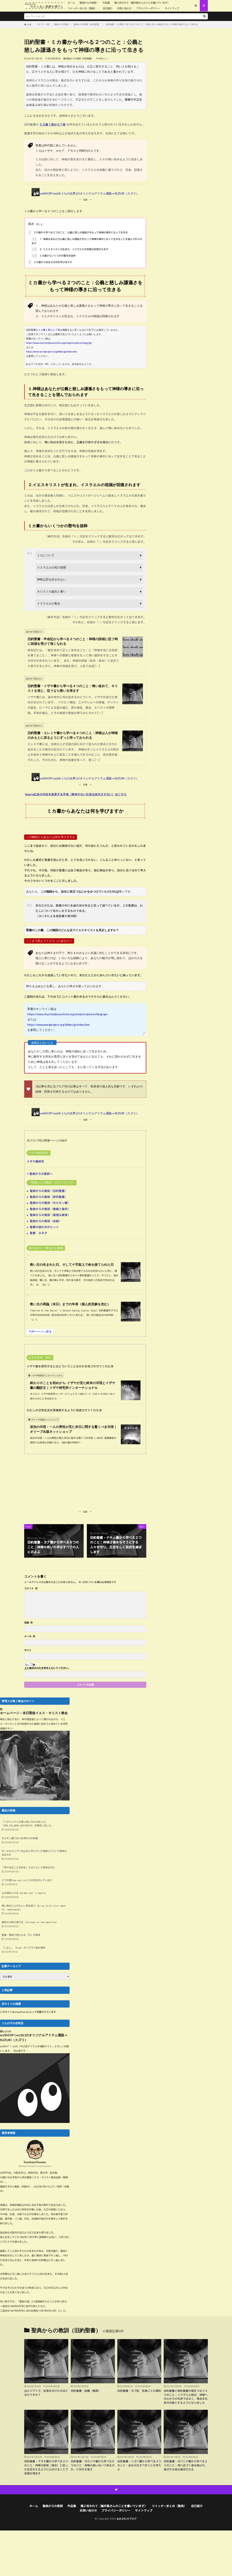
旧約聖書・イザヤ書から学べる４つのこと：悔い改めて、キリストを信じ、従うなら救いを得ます (73, 688)
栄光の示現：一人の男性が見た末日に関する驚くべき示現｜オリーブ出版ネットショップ (73, 1429)
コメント (31, 1588)
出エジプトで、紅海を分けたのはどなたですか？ (46, 2392)
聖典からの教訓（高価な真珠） (50, 1215)
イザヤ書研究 (35, 1161)
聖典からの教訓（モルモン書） (50, 1202)
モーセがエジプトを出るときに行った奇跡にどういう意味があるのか (34, 1853)
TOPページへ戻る (40, 1331)
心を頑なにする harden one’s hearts (24, 1893)
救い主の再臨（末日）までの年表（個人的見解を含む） (70, 1304)
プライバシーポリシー (148, 8)
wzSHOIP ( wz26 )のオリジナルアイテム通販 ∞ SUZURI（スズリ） (33, 2037)
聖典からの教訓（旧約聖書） (87, 24)
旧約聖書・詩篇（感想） (86, 2390)
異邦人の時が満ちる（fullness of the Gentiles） (30, 1922)
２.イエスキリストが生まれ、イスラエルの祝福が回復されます (69, 249)
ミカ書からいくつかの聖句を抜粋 (53, 255)
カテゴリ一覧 (43, 24)
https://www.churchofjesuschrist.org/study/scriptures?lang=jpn (59, 343)
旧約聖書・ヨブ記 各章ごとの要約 (139, 2390)
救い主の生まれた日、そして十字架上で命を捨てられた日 (72, 1264)
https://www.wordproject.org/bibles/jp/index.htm (51, 351)
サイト (27, 1650)
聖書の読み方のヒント (44, 1227)
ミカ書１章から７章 (52, 124)
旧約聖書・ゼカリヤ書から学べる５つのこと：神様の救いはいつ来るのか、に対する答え (93, 2465)
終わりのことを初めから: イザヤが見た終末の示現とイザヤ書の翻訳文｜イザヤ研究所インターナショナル (72, 1385)
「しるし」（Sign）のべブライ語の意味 (23, 1947)
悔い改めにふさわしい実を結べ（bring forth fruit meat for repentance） (34, 1907)
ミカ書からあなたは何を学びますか (50, 262)
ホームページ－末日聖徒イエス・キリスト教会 (34, 1713)
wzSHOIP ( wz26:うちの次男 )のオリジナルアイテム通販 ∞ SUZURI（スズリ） (85, 193)
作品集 (106, 2)
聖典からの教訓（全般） (46, 1221)
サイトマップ (172, 8)
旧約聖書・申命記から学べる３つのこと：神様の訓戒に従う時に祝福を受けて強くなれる (73, 641)
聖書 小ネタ (38, 1233)
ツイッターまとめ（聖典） (82, 8)
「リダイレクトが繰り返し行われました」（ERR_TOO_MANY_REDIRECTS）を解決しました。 (27, 1823)
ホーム (71, 2)
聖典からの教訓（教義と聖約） (50, 1209)
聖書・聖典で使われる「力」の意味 (21, 1935)
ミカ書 (35, 282)
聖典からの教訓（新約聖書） (49, 1197)
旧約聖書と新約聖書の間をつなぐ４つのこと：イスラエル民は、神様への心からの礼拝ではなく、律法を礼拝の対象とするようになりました (186, 2396)
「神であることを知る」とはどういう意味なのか (28, 1867)
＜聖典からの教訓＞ (40, 1173)
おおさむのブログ (127, 2518)
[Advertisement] (54, 1486)
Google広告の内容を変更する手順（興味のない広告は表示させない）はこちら (76, 794)
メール (29, 1636)
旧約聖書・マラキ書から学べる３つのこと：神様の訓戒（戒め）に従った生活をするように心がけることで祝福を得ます (46, 2467)
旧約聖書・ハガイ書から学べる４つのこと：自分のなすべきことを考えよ (139, 2465)
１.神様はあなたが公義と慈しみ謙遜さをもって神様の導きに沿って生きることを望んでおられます (86, 241)
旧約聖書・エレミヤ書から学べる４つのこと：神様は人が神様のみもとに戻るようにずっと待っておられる (73, 735)
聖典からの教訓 (87, 2)
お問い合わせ (124, 8)
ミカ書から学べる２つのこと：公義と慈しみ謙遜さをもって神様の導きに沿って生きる (78, 232)
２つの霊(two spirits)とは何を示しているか (27, 1880)
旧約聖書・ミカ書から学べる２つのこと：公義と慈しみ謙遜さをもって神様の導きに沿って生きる (152, 24)
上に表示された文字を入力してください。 (47, 1668)
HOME (29, 24)
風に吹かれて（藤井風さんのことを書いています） (142, 2)
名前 (28, 1622)
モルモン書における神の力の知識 (20, 1838)
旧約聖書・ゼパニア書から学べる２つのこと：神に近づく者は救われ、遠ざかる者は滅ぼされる (186, 2465)
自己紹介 (107, 8)
